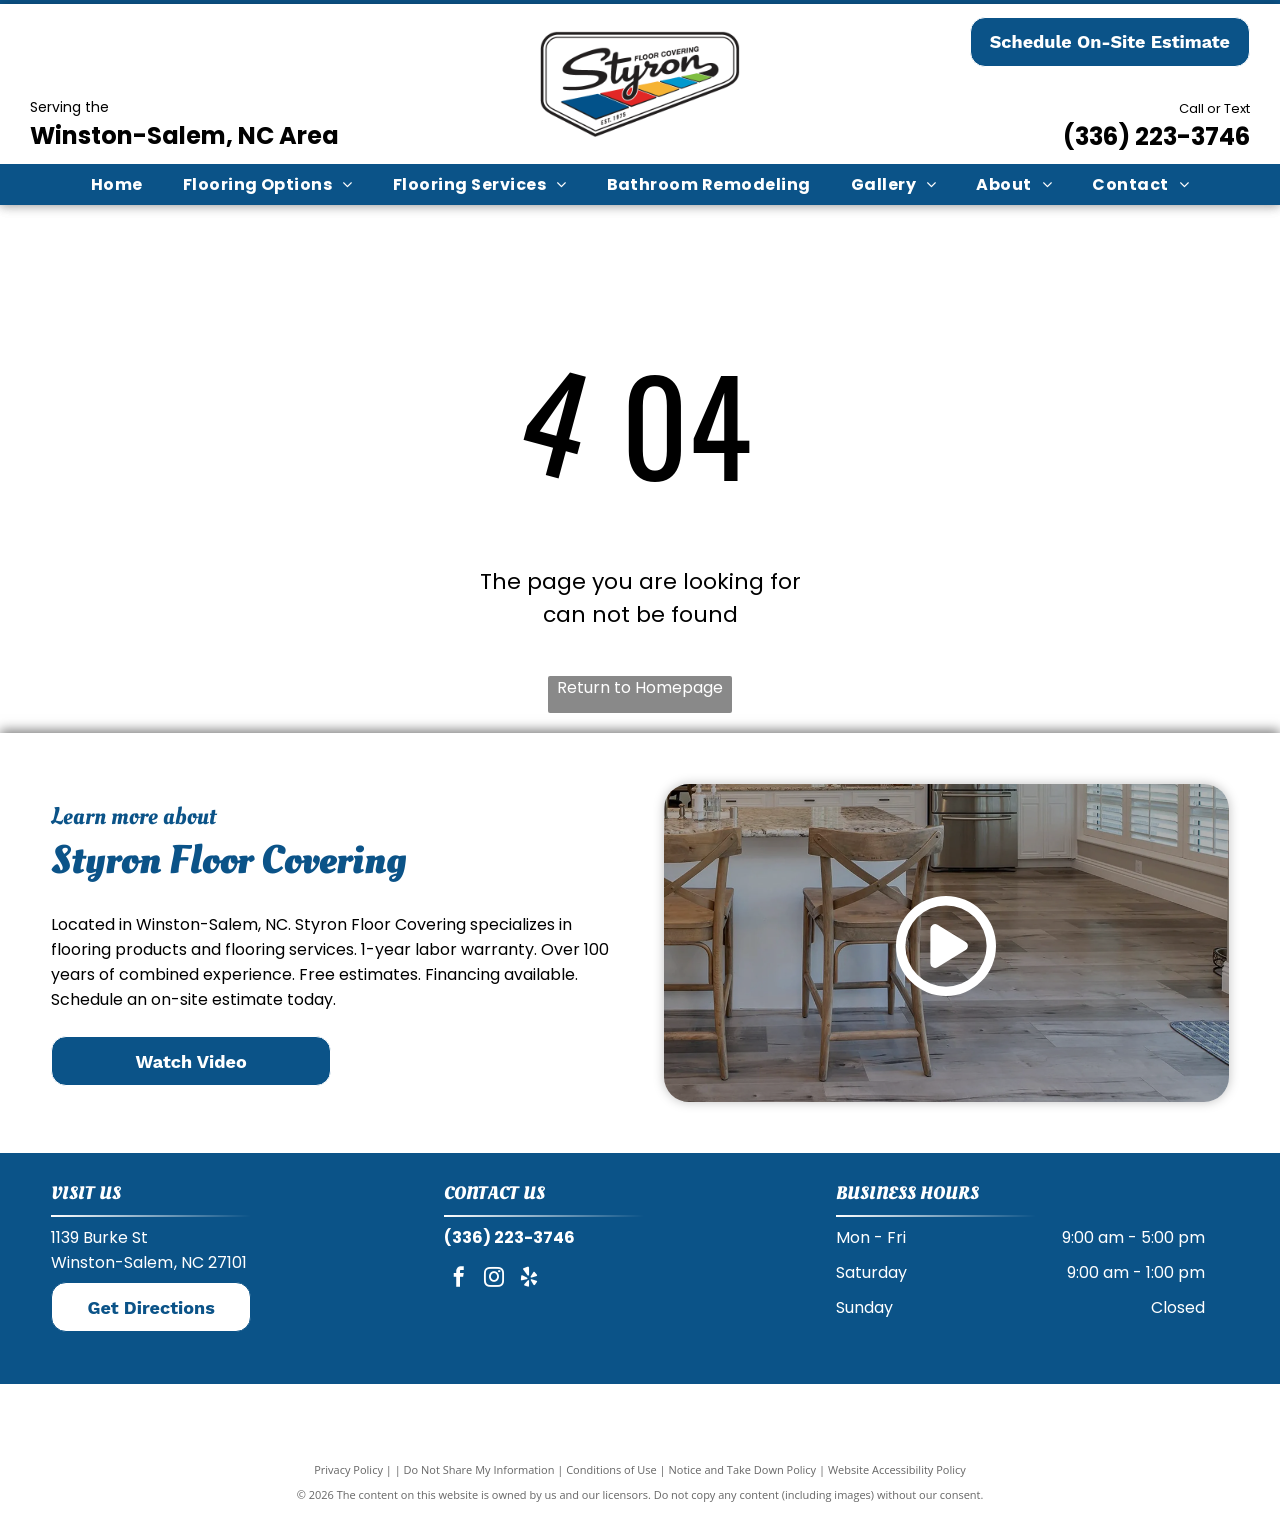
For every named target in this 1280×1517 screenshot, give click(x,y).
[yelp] (529, 1279)
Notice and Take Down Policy (743, 1469)
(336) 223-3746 (1156, 136)
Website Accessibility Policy (897, 1469)
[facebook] (459, 1279)
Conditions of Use (611, 1469)
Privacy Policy (348, 1469)
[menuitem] (117, 184)
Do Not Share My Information (479, 1469)
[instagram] (494, 1279)
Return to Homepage (640, 687)
